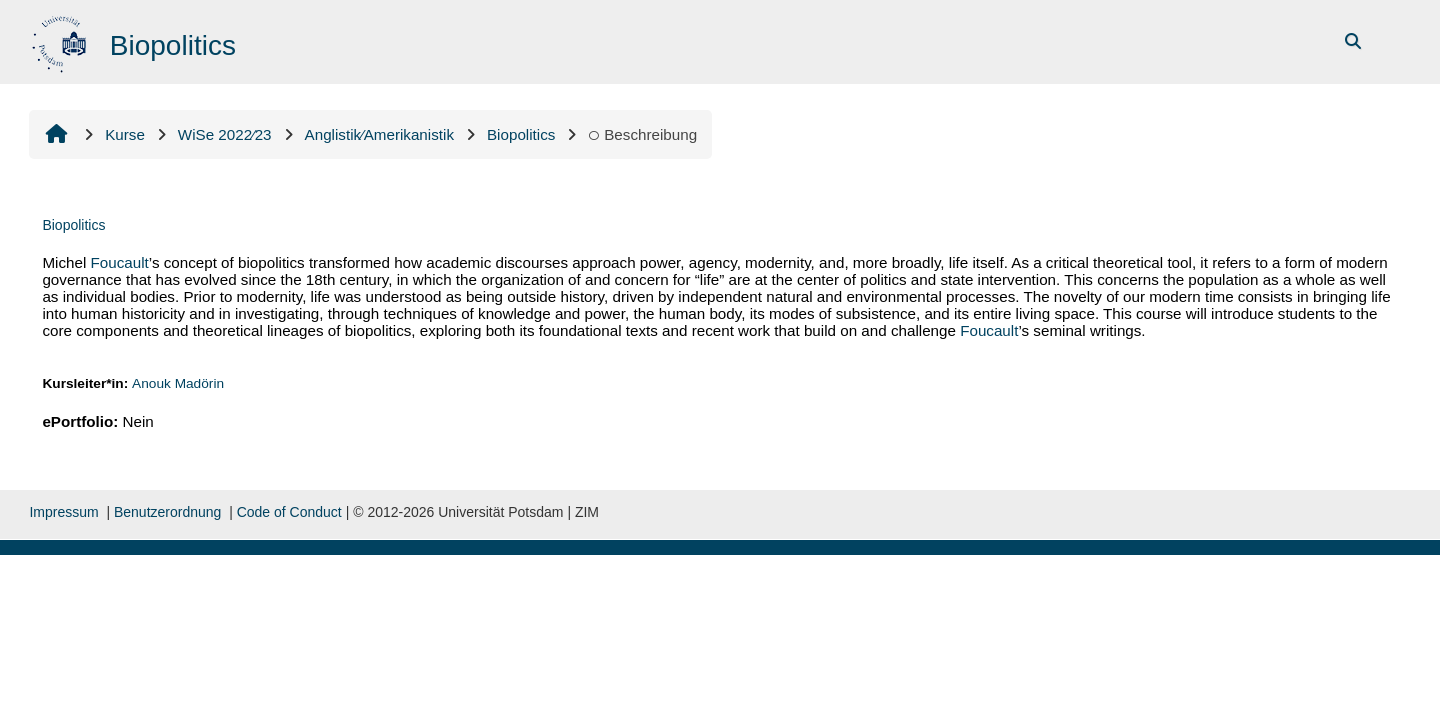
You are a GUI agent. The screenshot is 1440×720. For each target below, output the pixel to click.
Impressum (63, 512)
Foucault (120, 262)
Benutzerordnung (167, 512)
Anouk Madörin (178, 383)
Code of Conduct (289, 512)
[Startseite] (61, 40)
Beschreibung (642, 134)
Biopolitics (73, 225)
